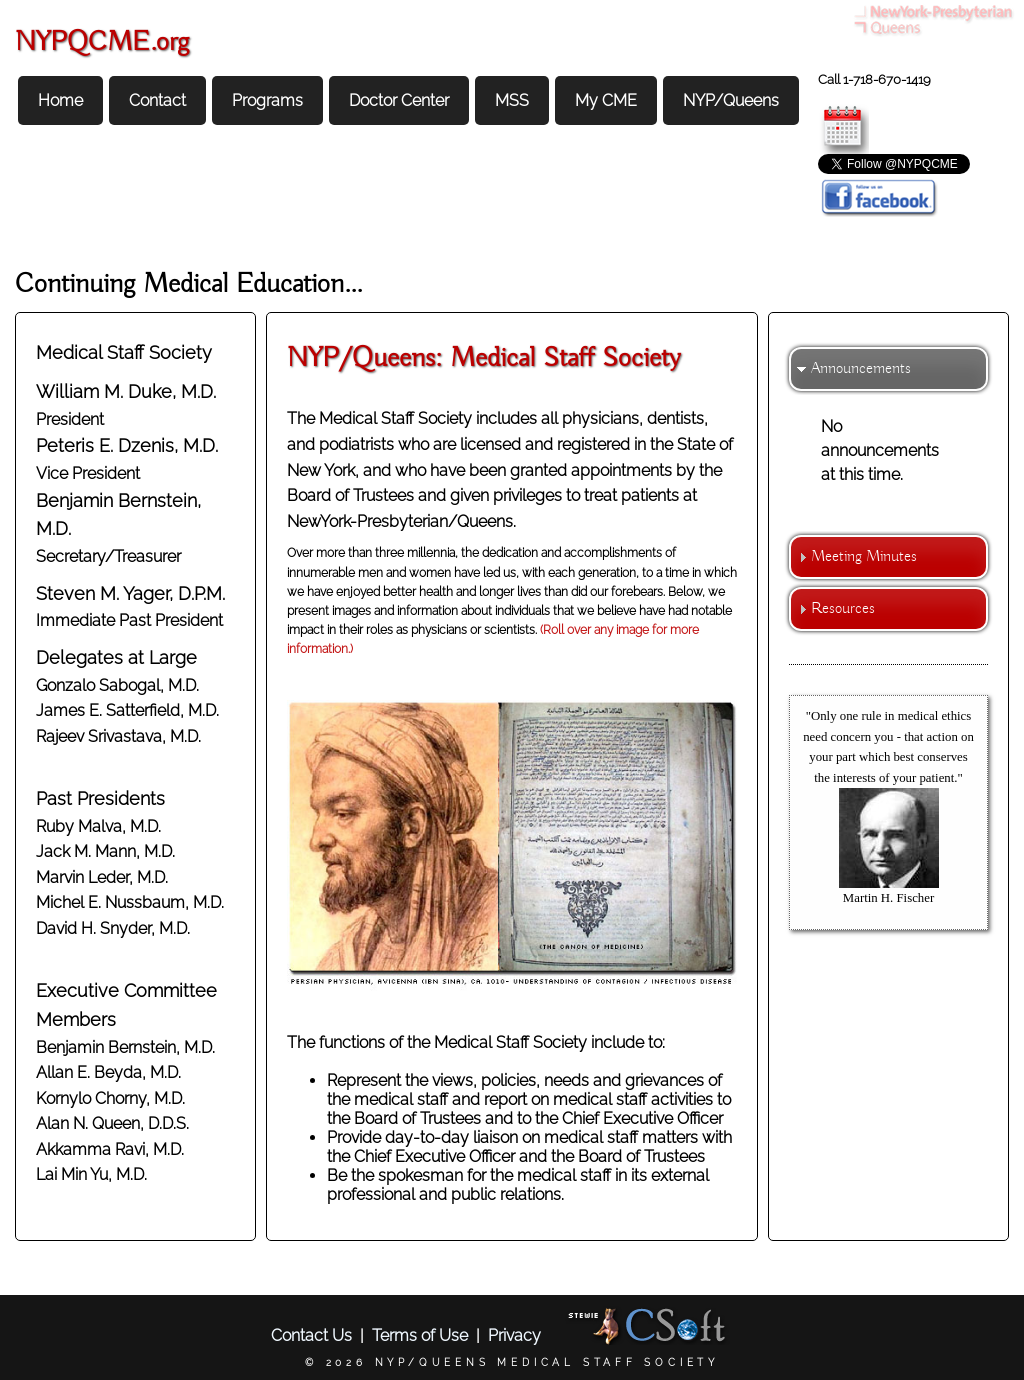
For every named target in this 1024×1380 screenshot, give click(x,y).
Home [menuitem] (60, 100)
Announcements (861, 369)
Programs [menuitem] (267, 100)
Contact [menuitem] (157, 100)
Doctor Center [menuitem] (399, 100)
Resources (843, 609)
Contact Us (311, 1335)
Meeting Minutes (864, 557)
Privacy (514, 1335)
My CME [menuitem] (606, 100)
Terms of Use (420, 1335)
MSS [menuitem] (512, 100)
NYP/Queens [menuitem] (731, 100)
